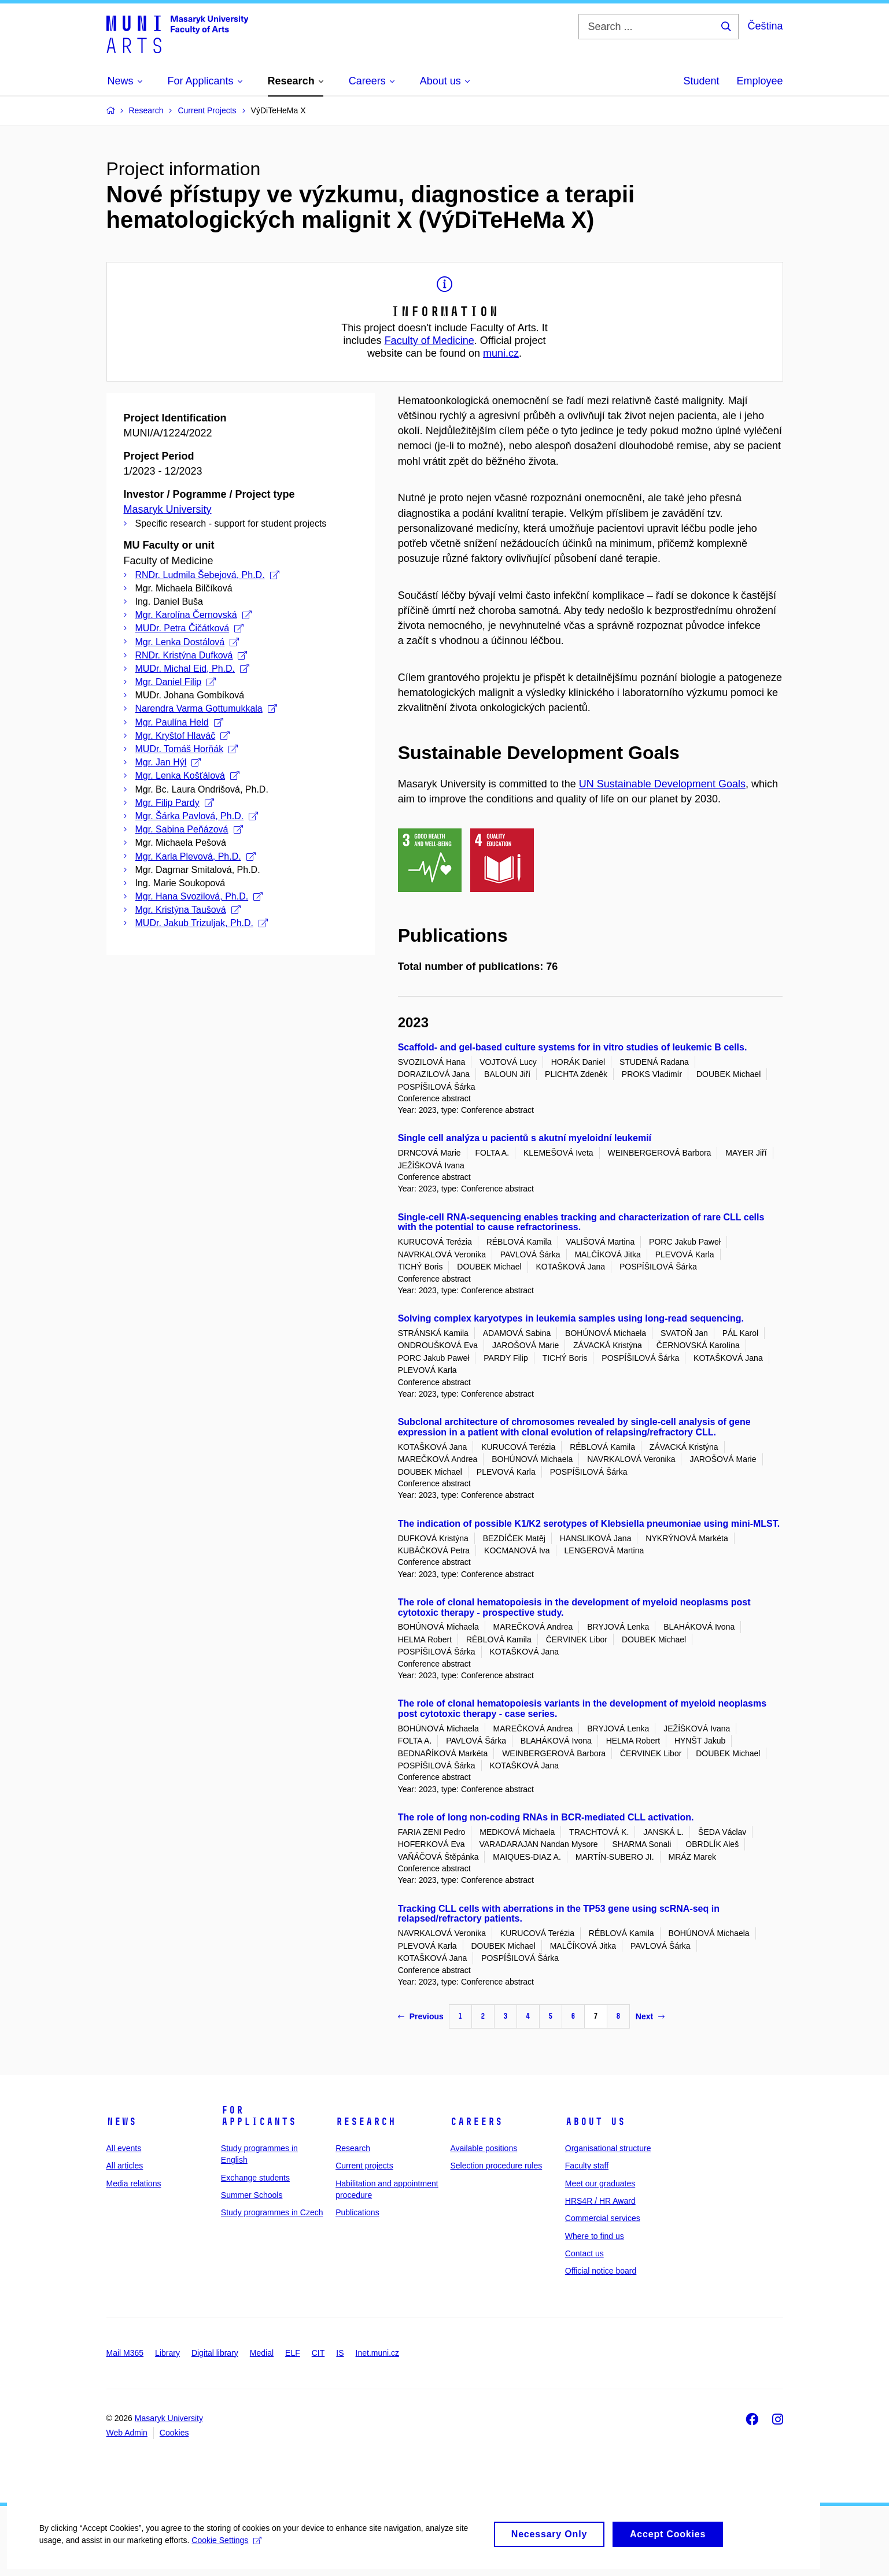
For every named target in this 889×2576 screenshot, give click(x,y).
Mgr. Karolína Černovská (193, 615)
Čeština (765, 26)
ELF (292, 2352)
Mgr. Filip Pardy (174, 803)
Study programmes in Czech (272, 2212)
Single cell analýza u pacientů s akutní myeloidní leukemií (524, 1138)
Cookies (174, 2432)
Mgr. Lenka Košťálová (187, 775)
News (121, 2121)
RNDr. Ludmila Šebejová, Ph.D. (207, 575)
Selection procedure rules (496, 2165)
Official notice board (600, 2270)
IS (340, 2352)
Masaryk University (168, 509)
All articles (124, 2165)
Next (650, 2016)
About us (595, 2121)
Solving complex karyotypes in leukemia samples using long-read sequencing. (571, 1318)
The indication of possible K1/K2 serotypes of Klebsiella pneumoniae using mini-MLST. (589, 1523)
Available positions (483, 2148)
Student (701, 81)
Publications (357, 2212)
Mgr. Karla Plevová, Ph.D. (195, 856)
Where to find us (594, 2236)
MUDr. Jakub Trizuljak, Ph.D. (201, 923)
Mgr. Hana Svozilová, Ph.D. (199, 896)
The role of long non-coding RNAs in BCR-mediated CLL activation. (546, 1817)
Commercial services (602, 2218)
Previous (421, 2016)
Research (365, 2121)
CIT (318, 2352)
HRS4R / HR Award (600, 2200)
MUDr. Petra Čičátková (189, 628)
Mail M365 (125, 2352)
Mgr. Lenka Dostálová (187, 642)
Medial (262, 2352)
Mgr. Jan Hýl (168, 762)
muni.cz (501, 353)
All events (124, 2148)
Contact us (584, 2253)
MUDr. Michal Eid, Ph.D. (192, 668)
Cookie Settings (228, 2550)
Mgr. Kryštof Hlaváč (182, 736)
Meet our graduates (600, 2183)
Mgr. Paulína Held (179, 722)
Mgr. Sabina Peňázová (189, 829)
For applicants (258, 2116)
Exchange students (255, 2177)
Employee (759, 81)
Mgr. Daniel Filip (175, 682)
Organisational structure (608, 2148)
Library (167, 2352)
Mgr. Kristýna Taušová (188, 910)
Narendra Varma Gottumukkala (206, 708)
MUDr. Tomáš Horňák (186, 749)
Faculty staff (586, 2165)
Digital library (214, 2352)
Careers (476, 2121)
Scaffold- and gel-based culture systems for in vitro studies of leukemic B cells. (572, 1047)
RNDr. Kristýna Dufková (191, 655)
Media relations (133, 2183)
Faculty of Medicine (429, 340)
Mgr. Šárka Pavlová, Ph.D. (197, 816)
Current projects (364, 2165)
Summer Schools (252, 2195)
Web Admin (126, 2432)
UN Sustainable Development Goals (662, 784)
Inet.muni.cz (377, 2352)
